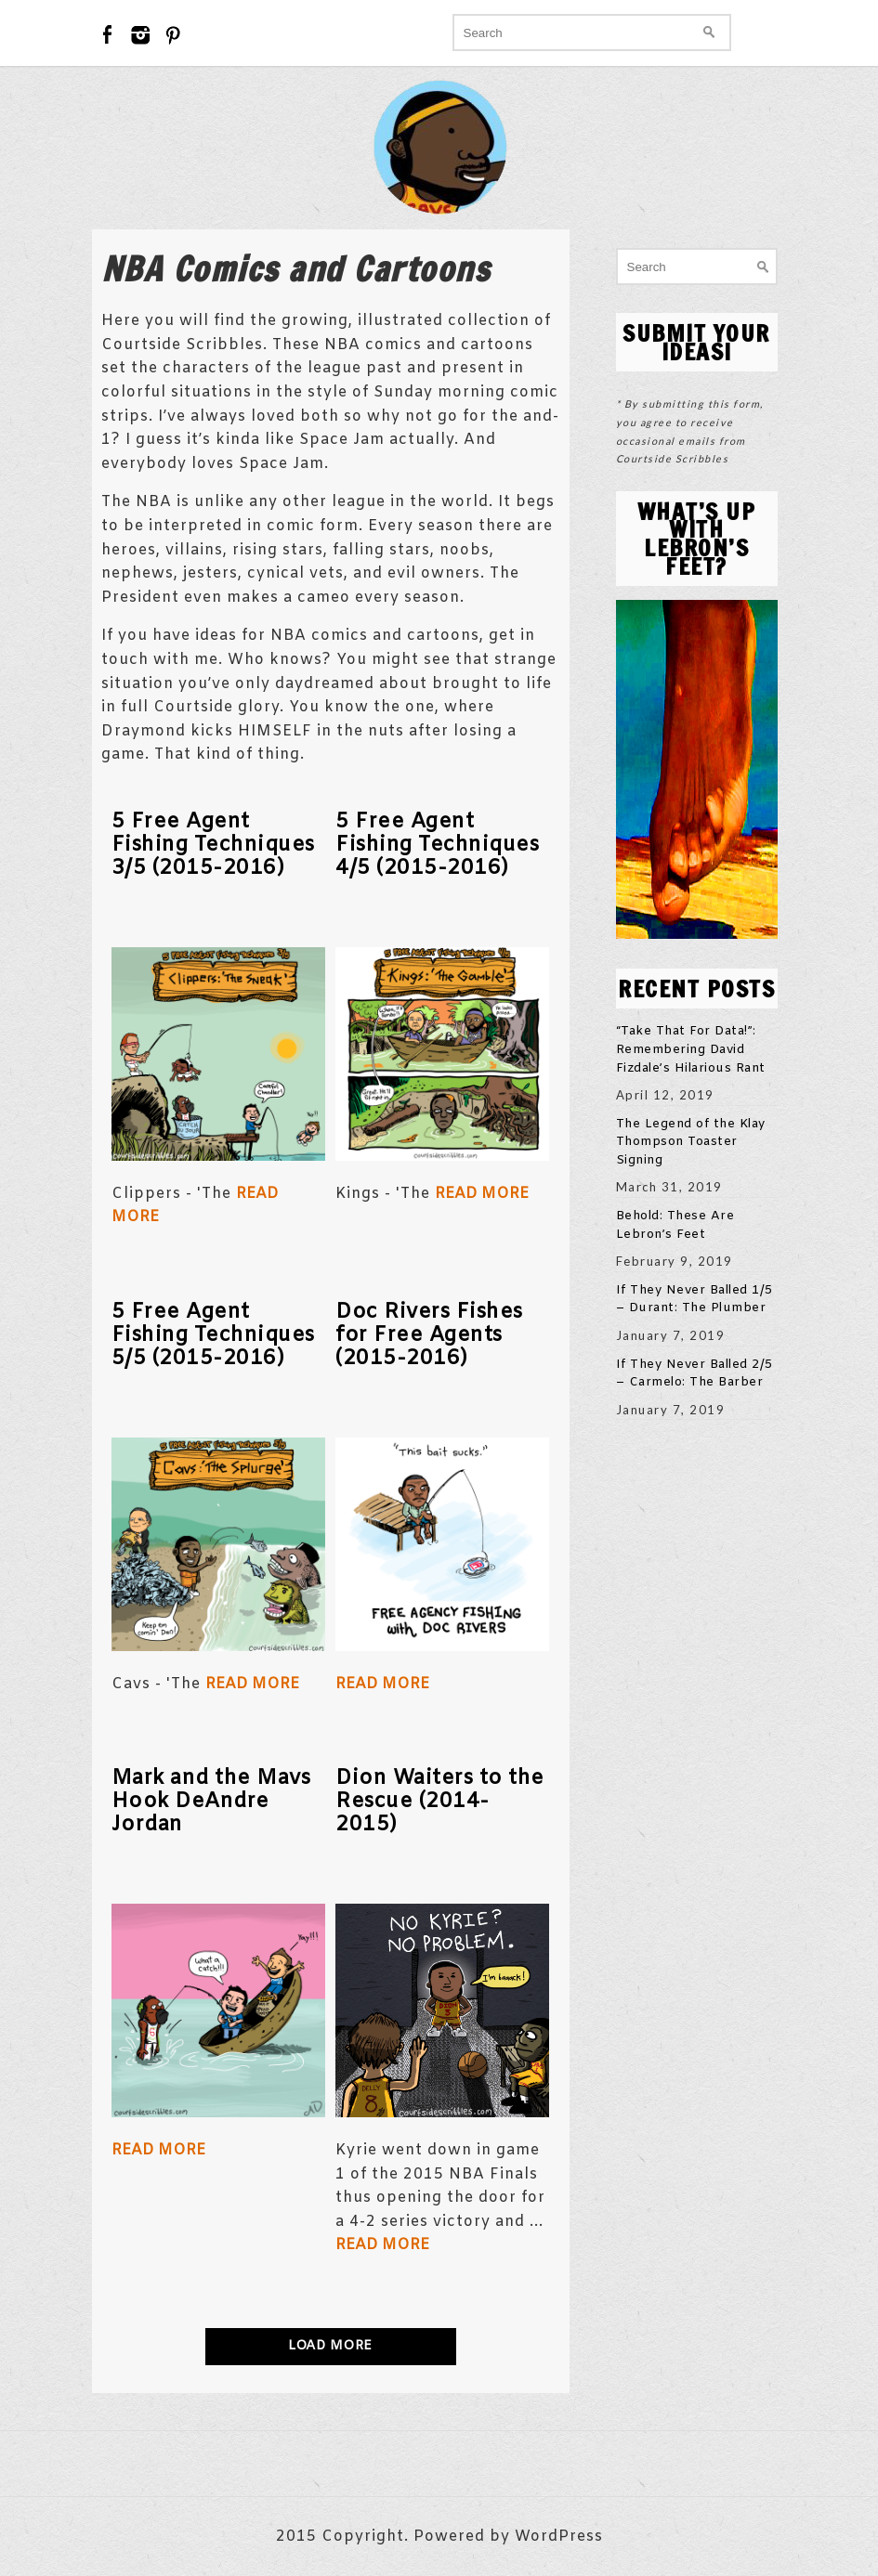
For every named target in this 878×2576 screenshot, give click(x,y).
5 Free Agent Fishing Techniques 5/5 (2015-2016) (213, 1336)
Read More (482, 1193)
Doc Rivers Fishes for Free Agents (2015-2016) (429, 1336)
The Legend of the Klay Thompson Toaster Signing (691, 1142)
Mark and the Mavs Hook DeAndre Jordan (211, 1802)
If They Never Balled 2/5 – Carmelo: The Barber (694, 1374)
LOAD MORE (330, 2346)
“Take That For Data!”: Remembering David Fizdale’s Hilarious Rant (691, 1049)
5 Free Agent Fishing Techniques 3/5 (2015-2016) (213, 845)
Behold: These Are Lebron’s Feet (675, 1225)
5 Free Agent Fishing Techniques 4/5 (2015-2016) (437, 845)
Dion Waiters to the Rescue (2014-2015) (439, 1802)
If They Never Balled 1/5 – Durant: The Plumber (694, 1299)
